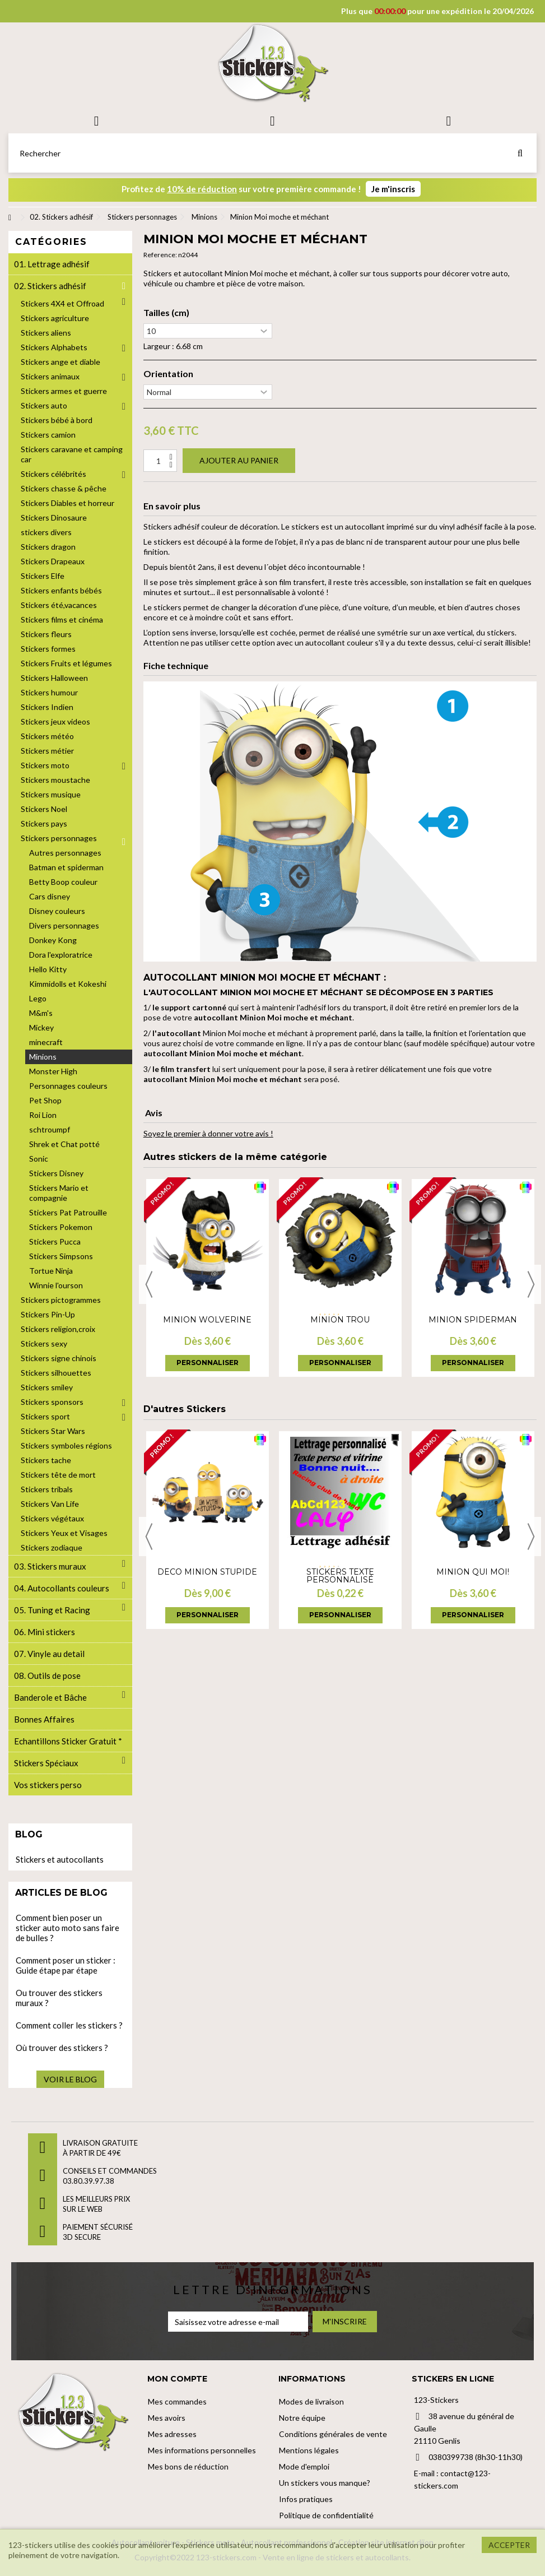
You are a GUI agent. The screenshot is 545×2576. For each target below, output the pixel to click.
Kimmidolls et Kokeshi (67, 983)
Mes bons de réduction (188, 2466)
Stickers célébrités (53, 474)
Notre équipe (302, 2417)
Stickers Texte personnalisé (340, 1576)
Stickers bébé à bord (56, 420)
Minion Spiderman (472, 1320)
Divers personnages (64, 925)
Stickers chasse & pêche (63, 488)
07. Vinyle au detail (49, 1654)
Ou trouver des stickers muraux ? (59, 1998)
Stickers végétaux (52, 1518)
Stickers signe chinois (58, 1358)
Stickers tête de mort (58, 1474)
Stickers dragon (48, 546)
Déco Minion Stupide (207, 1572)
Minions (43, 1056)
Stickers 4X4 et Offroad (62, 303)
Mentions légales (309, 2450)
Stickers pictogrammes (61, 1300)
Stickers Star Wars (53, 1431)
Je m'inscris (393, 189)
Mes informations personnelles (202, 2450)
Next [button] (531, 1284)
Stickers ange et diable (60, 361)
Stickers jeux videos (55, 721)
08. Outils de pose (47, 1675)
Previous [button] (149, 1284)
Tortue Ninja (51, 1270)
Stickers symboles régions (66, 1445)
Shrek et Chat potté (64, 1144)
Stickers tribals (47, 1489)
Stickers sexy (44, 1343)
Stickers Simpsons (61, 1256)
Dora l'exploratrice (60, 954)
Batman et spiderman (66, 867)
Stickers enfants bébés (61, 590)
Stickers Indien (47, 707)
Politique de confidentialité (326, 2515)
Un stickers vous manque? (324, 2482)
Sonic (38, 1158)
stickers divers (46, 532)
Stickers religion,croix (58, 1329)
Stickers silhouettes (56, 1372)
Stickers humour (49, 692)
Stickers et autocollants (60, 1859)
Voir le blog (70, 2079)
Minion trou (340, 1320)
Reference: (160, 254)
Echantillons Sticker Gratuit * (68, 1741)
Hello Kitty (48, 969)
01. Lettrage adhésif (52, 264)
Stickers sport (45, 1416)
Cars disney (49, 896)
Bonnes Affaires (44, 1719)
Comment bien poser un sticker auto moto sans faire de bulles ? (67, 1928)
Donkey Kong (53, 940)
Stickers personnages (59, 838)
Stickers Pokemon (60, 1227)
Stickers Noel (44, 809)
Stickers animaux (50, 376)
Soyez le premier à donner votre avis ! (208, 1133)
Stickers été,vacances (59, 605)
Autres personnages (65, 852)
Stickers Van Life (50, 1504)
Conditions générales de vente (333, 2434)
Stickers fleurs (46, 634)
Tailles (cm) (166, 313)
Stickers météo (47, 736)
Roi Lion (43, 1115)
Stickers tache (46, 1460)
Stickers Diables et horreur (67, 503)
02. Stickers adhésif (50, 286)
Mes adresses (172, 2434)
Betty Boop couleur (63, 881)
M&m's (41, 1013)
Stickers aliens (46, 332)
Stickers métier (47, 750)
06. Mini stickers (44, 1632)
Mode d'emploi (304, 2466)
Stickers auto (44, 405)
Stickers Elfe (42, 576)
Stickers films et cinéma (62, 619)
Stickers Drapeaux (53, 561)
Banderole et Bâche (50, 1697)
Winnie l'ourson (56, 1285)
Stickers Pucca (55, 1241)
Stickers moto (45, 765)
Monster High (53, 1071)
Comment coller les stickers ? (69, 2025)
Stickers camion (48, 434)
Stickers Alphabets (54, 347)
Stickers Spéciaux (46, 1763)
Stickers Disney (56, 1173)
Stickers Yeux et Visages (64, 1533)
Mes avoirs (166, 2417)
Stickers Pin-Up (48, 1314)
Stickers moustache (55, 780)
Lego (37, 998)
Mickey (41, 1027)
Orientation (168, 374)
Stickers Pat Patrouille (68, 1212)
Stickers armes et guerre (64, 391)
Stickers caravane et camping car (72, 454)
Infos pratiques (306, 2499)
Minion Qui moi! (472, 1572)
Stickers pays (44, 823)
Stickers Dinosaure (54, 517)
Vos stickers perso (48, 1785)
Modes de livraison (311, 2401)
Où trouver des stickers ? (62, 2048)
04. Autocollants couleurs (61, 1588)
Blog (29, 1834)
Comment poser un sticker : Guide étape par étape (65, 1965)
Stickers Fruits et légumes (66, 663)
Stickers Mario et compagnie (58, 1193)
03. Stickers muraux (50, 1566)
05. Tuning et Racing (52, 1610)
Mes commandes (177, 2401)
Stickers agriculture (55, 318)
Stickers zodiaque (51, 1547)
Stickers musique (51, 794)
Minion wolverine (207, 1320)
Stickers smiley (47, 1387)
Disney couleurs (57, 911)
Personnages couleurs (68, 1085)
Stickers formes (48, 648)
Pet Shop (45, 1100)
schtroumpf (49, 1129)
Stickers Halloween (54, 678)
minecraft (46, 1042)
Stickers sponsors (52, 1402)
